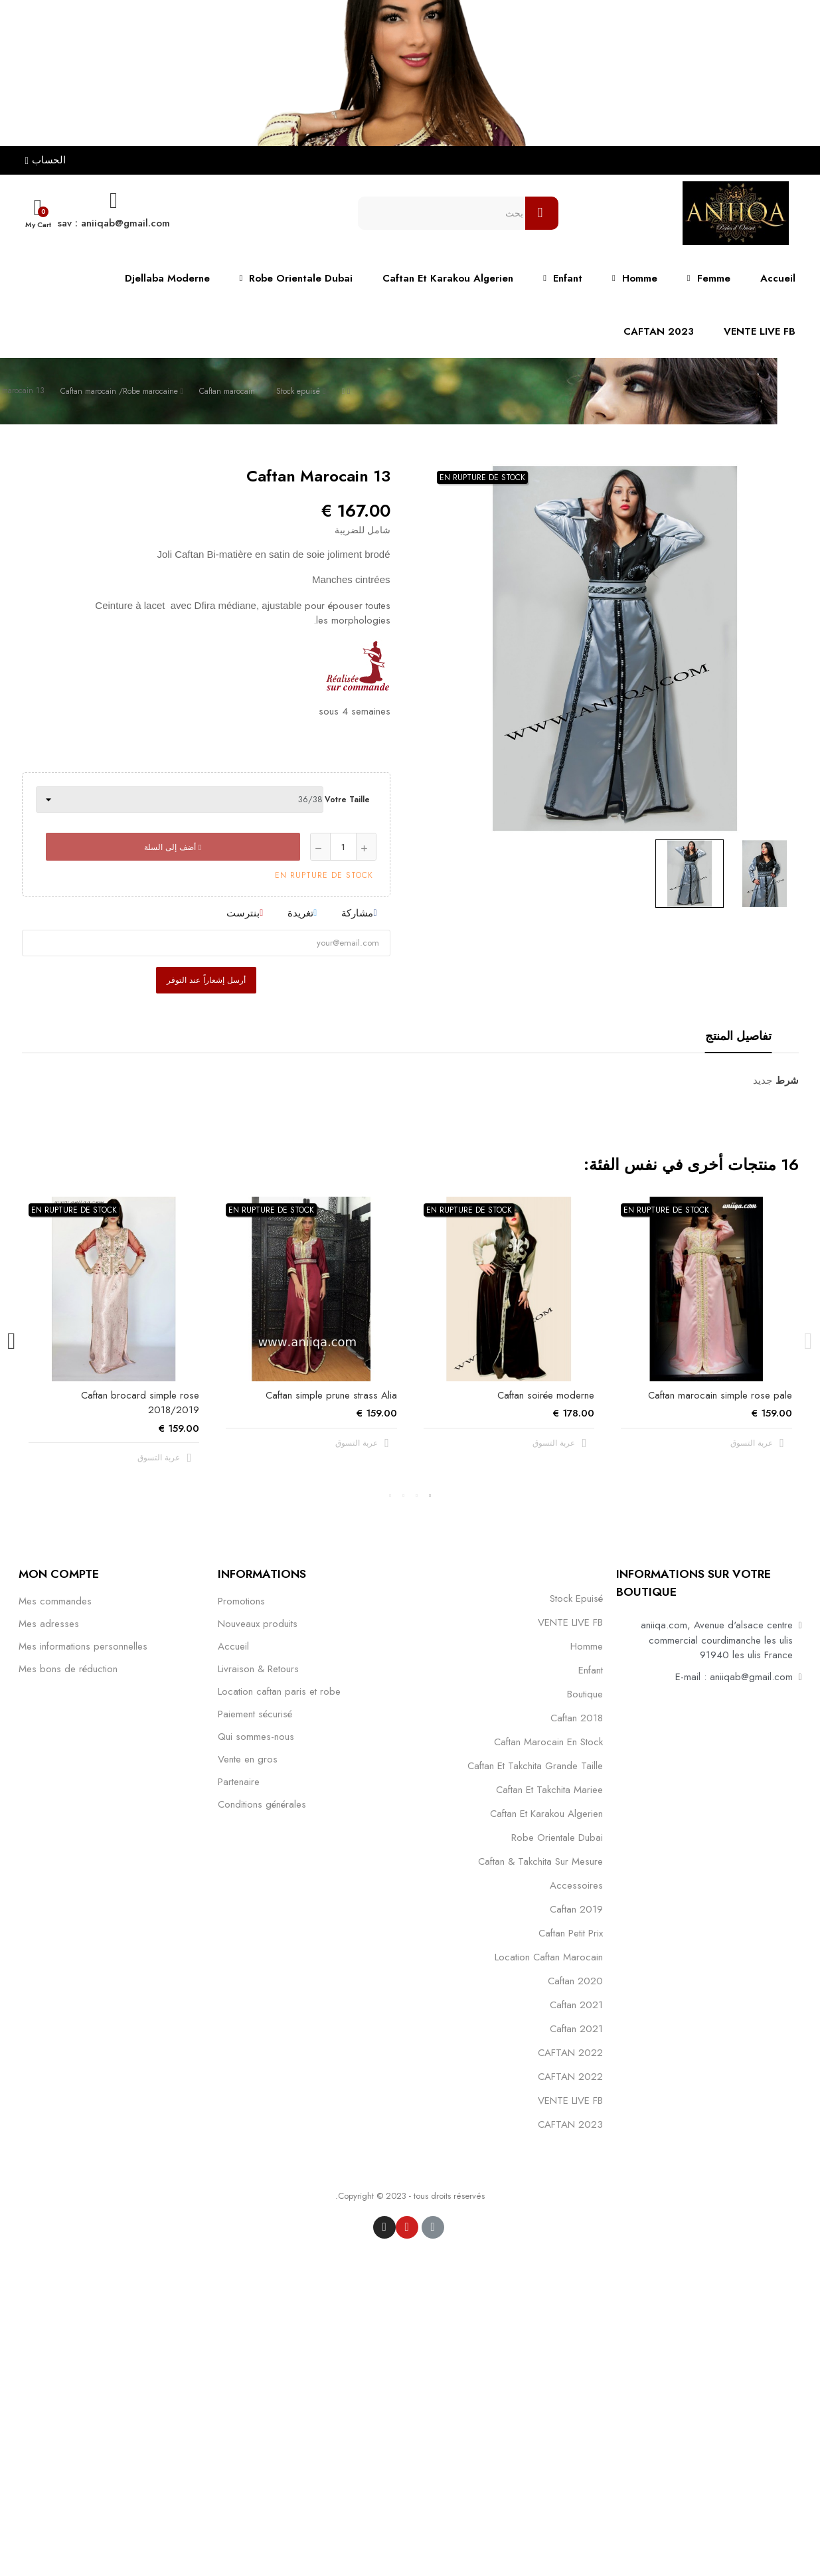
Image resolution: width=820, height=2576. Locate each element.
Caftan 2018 (576, 1718)
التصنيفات (581, 1573)
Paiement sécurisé (255, 1714)
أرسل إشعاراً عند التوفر (206, 980)
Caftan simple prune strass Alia (331, 1395)
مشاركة (357, 913)
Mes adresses (49, 1623)
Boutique (585, 1694)
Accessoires (576, 1885)
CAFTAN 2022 (570, 2052)
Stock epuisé (576, 1598)
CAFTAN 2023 (570, 2124)
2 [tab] (417, 1495)
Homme (586, 1646)
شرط (787, 1080)
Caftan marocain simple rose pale (720, 1395)
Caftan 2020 (575, 1981)
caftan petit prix (570, 1933)
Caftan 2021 (576, 2028)
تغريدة (300, 913)
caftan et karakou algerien (546, 1813)
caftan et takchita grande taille (535, 1766)
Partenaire (239, 1781)
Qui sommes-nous (256, 1736)
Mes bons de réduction (68, 1669)
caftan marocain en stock (548, 1742)
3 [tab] (403, 1495)
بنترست (243, 913)
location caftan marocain (549, 1957)
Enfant (590, 1670)
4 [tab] (390, 1495)
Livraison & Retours (258, 1669)
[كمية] (343, 846)
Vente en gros (248, 1759)
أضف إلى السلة (172, 847)
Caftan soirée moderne (545, 1395)
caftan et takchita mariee (549, 1789)
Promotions (241, 1601)
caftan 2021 (576, 2005)
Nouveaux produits (257, 1623)
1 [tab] (430, 1495)
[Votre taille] (179, 799)
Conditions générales (262, 1804)
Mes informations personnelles (83, 1646)
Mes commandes (55, 1601)
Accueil (233, 1646)
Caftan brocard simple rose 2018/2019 (140, 1403)
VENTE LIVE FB (570, 1622)
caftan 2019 (576, 1909)
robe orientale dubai (557, 1837)
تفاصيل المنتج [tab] (738, 1036)
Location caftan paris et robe (279, 1691)
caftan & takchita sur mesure (540, 1861)
